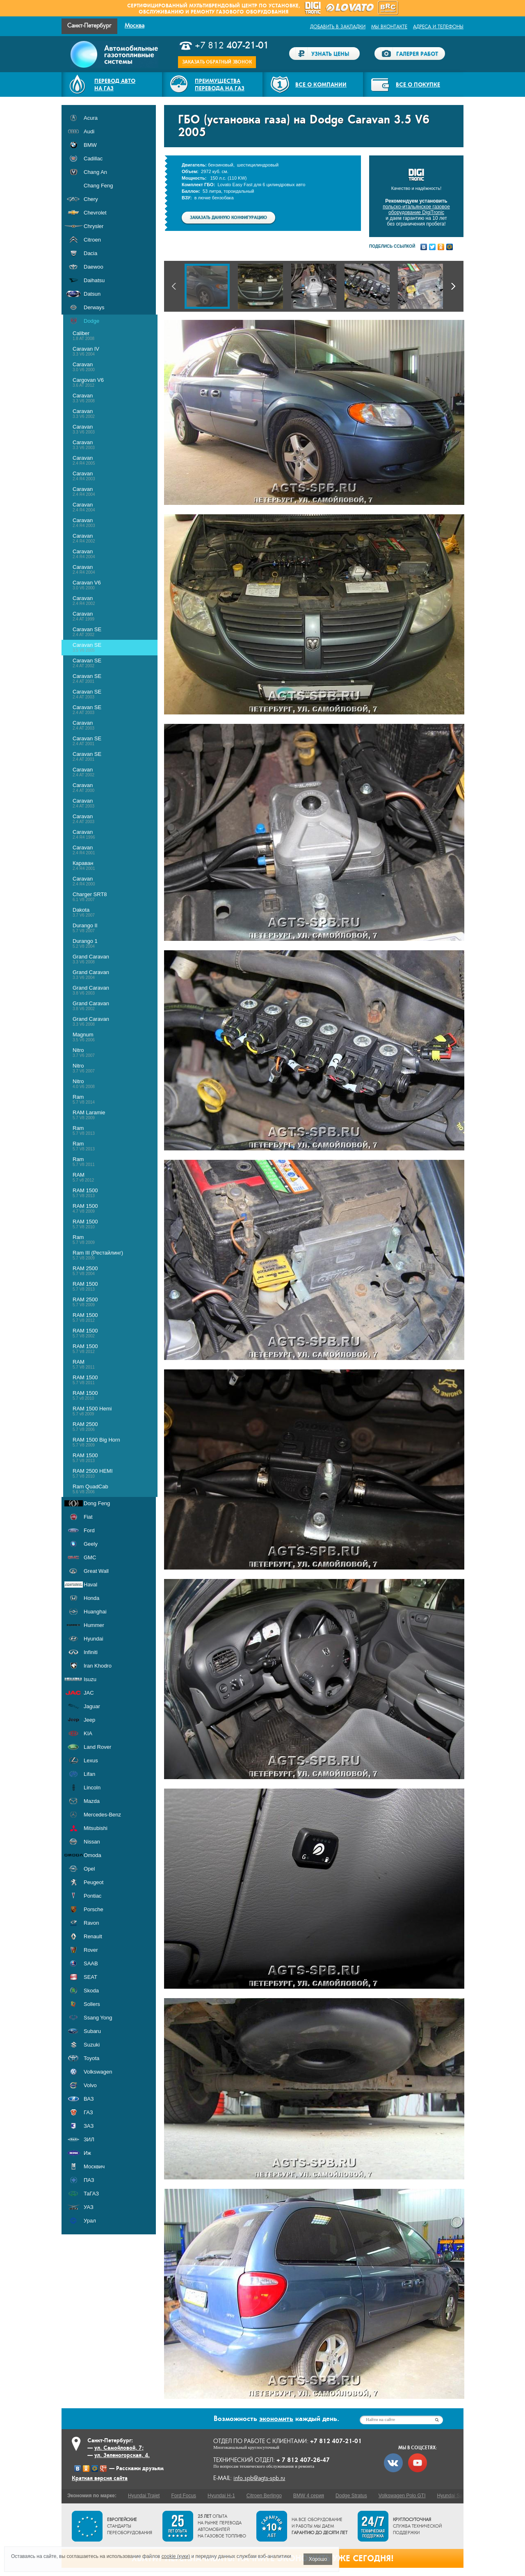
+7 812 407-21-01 (336, 2441)
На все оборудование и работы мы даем (319, 2526)
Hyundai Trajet (144, 2495)
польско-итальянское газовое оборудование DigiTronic (416, 209)
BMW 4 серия (308, 2495)
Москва (134, 25)
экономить (276, 2418)
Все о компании (321, 84)
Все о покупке (418, 84)
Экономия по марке (91, 2495)
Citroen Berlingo (264, 2495)
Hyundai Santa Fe (457, 2495)
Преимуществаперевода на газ (219, 84)
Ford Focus (183, 2495)
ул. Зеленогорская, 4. (122, 2455)
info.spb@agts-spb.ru (259, 2478)
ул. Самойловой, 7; (119, 2447)
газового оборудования (252, 12)
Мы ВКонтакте (389, 27)
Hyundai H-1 (221, 2495)
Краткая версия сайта (100, 2478)
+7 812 (232, 45)
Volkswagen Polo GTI (402, 2495)
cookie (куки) (176, 2556)
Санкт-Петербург (89, 25)
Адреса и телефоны (438, 27)
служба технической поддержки (417, 2526)
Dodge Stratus (351, 2495)
